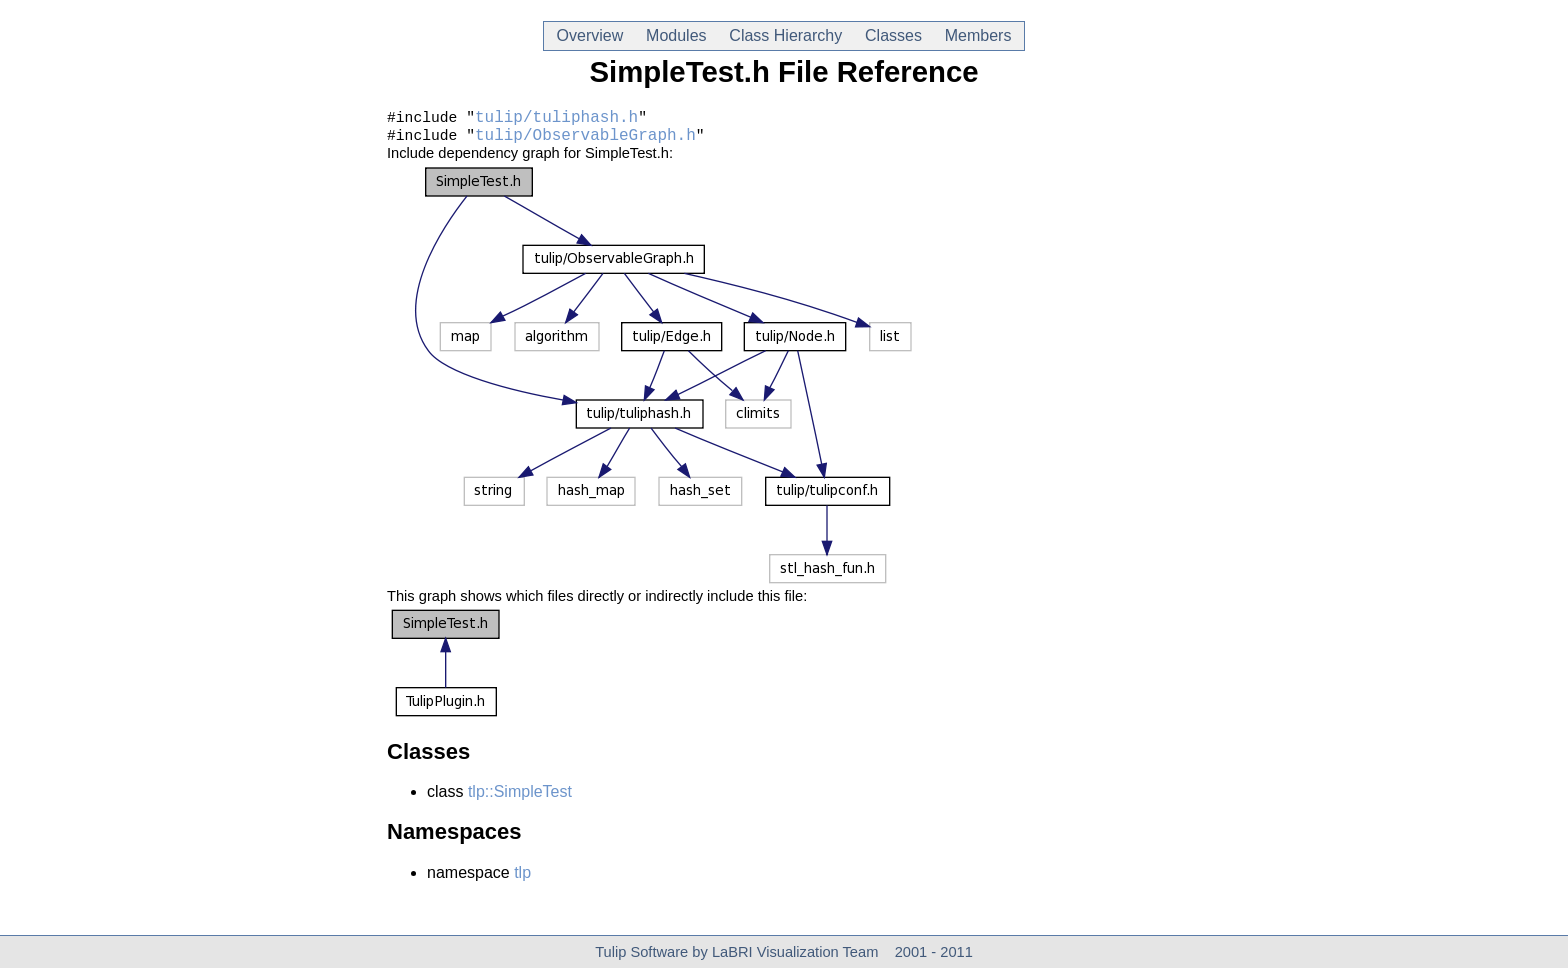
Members (978, 35)
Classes (893, 35)
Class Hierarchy (785, 35)
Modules (676, 35)
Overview (590, 35)
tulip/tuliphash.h (556, 120)
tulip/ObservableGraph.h (585, 142)
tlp (522, 880)
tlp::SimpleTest (520, 799)
